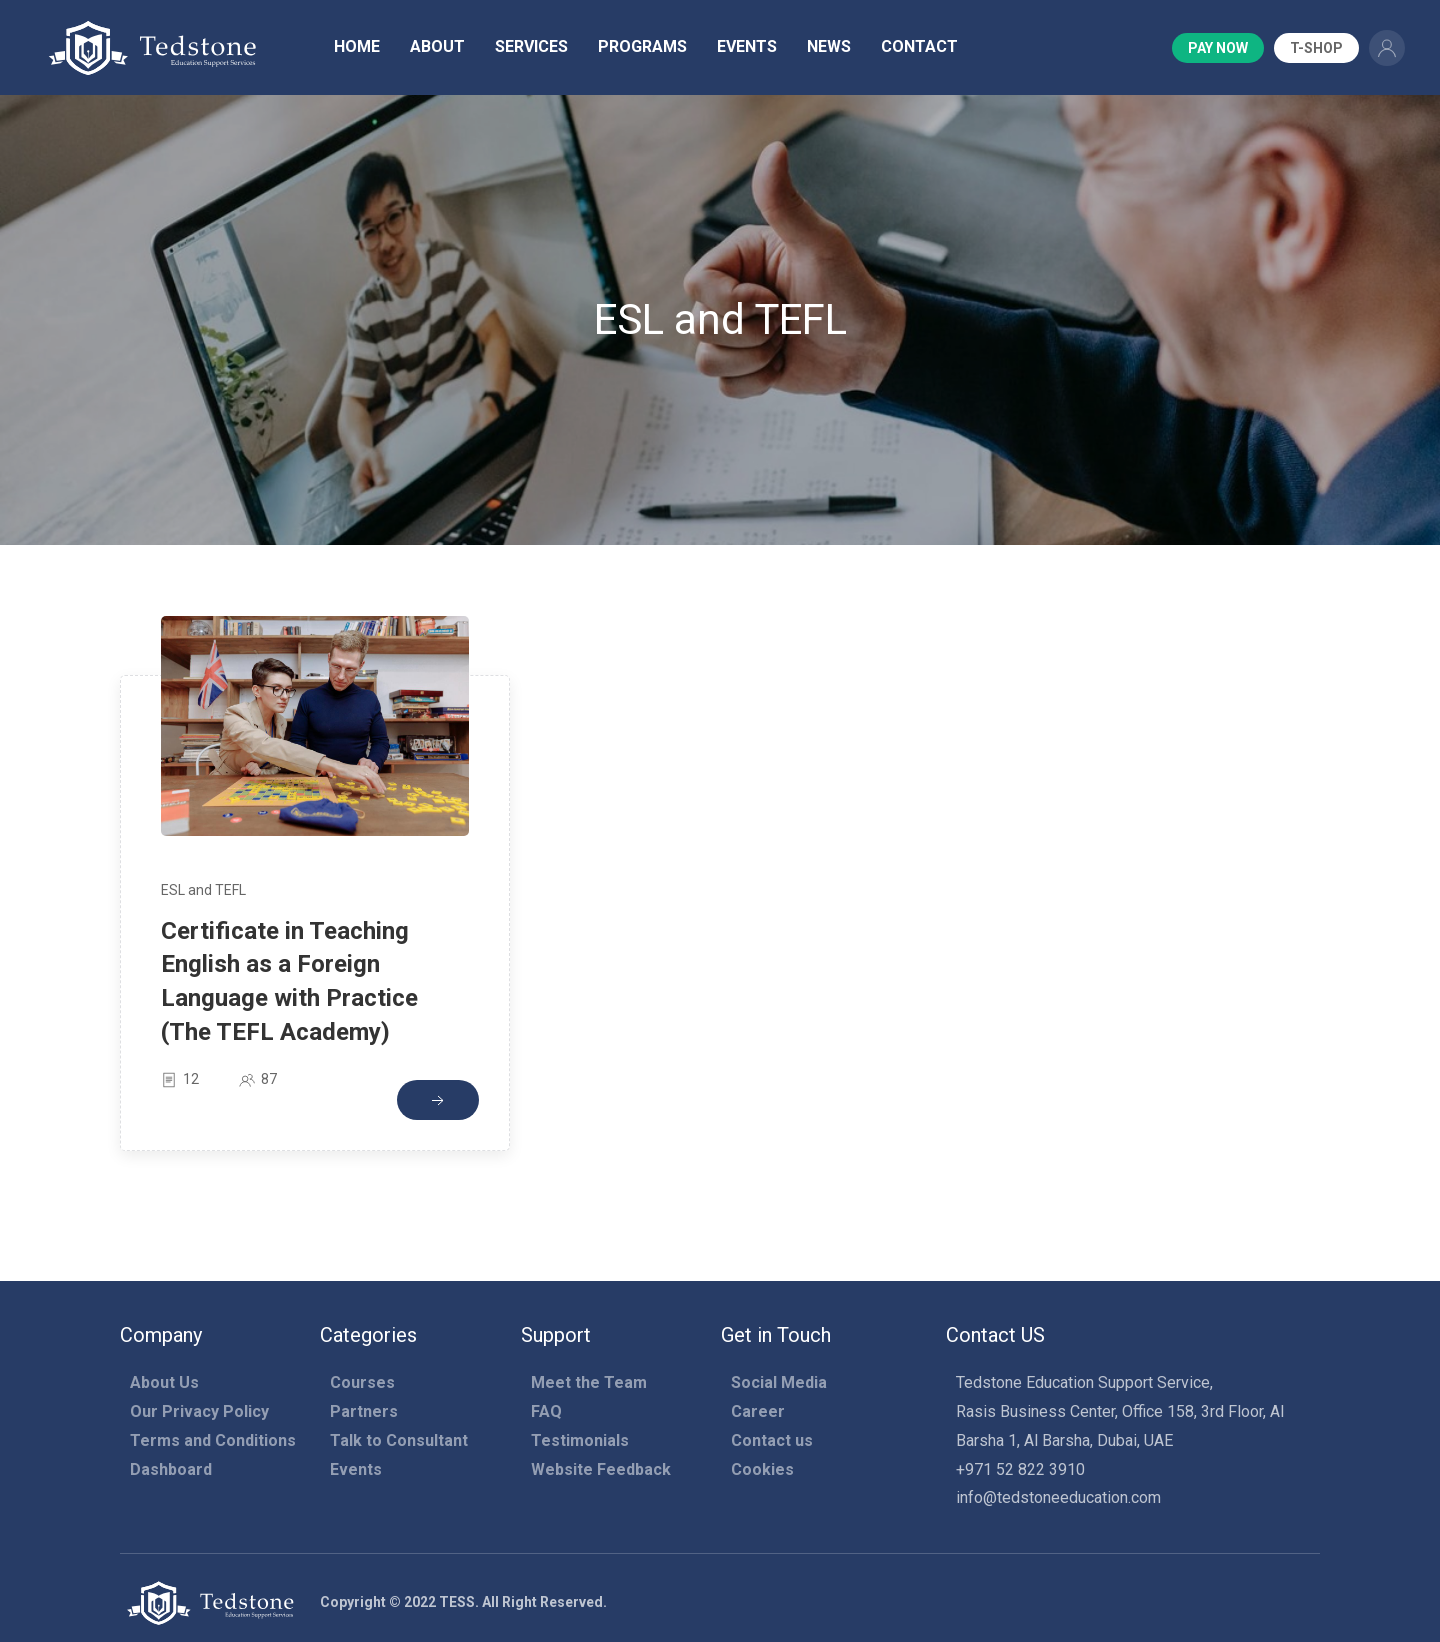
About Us (164, 1382)
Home (357, 46)
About (437, 46)
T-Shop (1316, 48)
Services (531, 46)
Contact (919, 46)
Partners (364, 1411)
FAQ (546, 1411)
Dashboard (171, 1469)
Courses (362, 1382)
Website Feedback (601, 1469)
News (829, 46)
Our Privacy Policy (199, 1411)
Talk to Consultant (399, 1440)
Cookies (762, 1469)
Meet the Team (589, 1382)
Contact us (772, 1440)
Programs (642, 46)
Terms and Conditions (213, 1440)
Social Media (779, 1382)
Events (747, 46)
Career (758, 1411)
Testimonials (580, 1440)
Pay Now (1218, 48)
